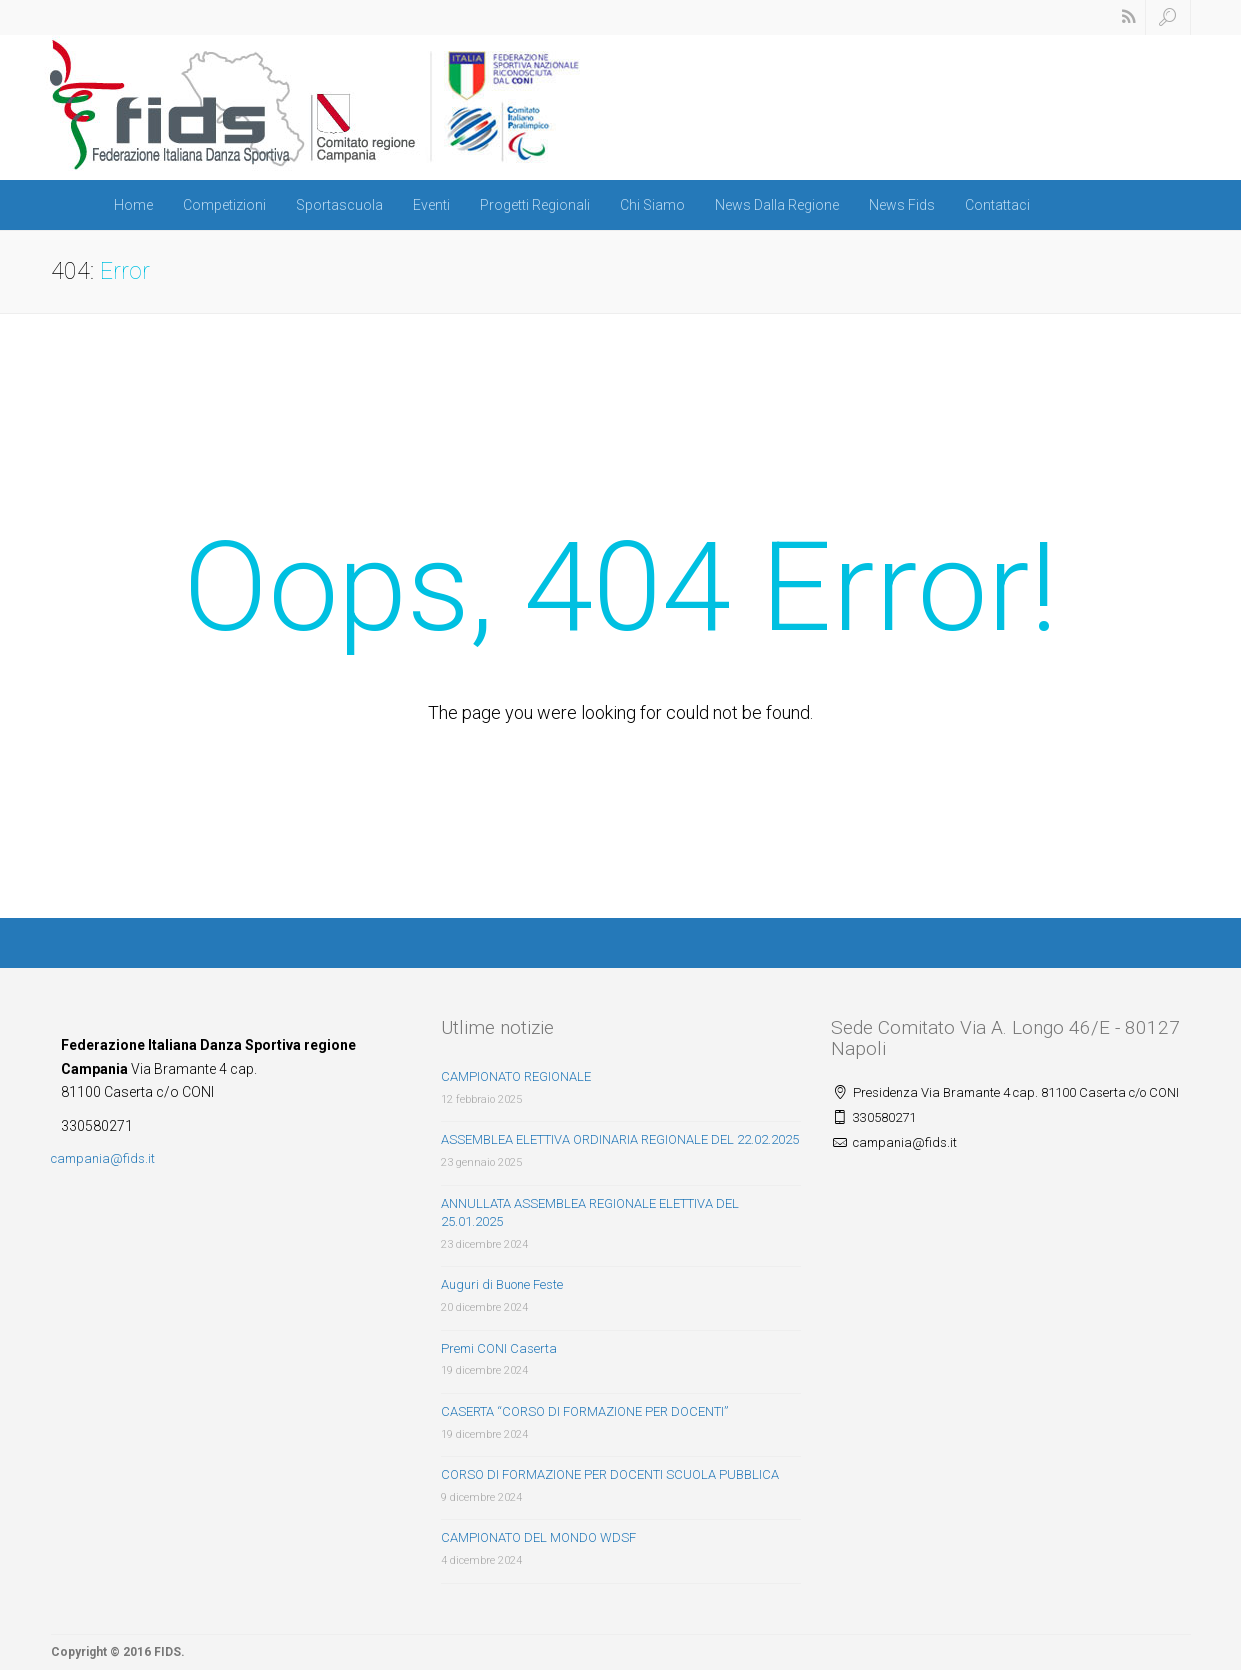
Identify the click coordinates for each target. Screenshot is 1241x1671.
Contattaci (997, 205)
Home (133, 205)
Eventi (431, 205)
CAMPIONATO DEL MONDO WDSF (538, 1537)
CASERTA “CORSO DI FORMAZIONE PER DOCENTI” (584, 1411)
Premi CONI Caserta (499, 1348)
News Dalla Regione (777, 205)
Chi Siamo (652, 205)
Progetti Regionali (535, 205)
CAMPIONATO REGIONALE (516, 1076)
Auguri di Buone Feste (502, 1284)
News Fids (902, 205)
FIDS (167, 1652)
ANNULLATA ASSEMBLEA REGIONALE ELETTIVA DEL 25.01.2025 (590, 1213)
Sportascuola (339, 205)
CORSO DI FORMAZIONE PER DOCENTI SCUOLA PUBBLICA (610, 1474)
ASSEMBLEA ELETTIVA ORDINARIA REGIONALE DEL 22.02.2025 (620, 1139)
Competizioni (224, 205)
